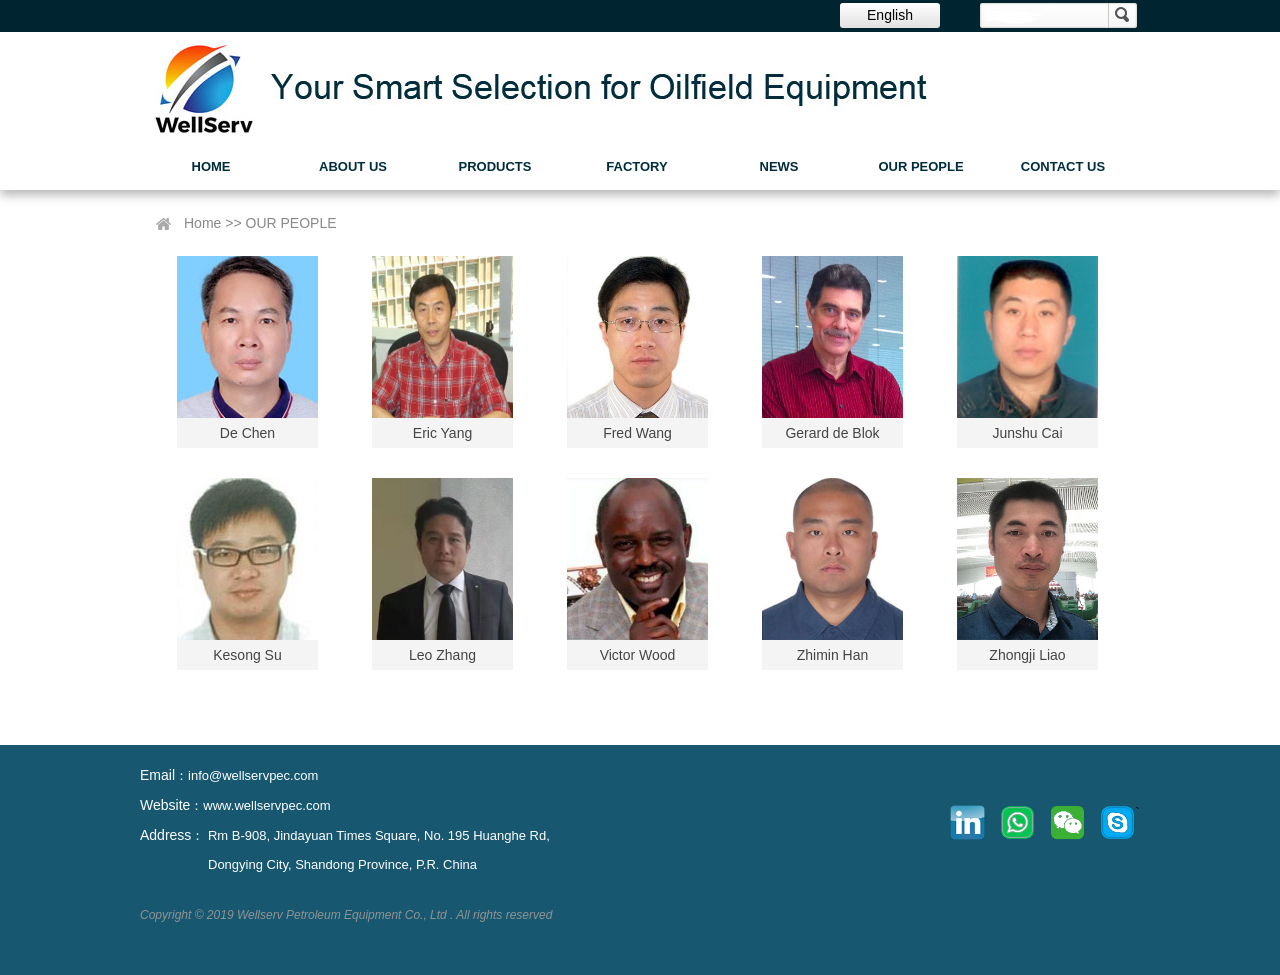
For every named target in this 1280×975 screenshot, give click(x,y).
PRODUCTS (495, 166)
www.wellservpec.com (266, 805)
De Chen (247, 433)
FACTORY (636, 166)
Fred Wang (637, 433)
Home (202, 223)
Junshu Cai (1027, 433)
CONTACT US (1063, 166)
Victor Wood (638, 655)
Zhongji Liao (1027, 655)
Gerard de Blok (832, 433)
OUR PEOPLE (920, 166)
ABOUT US (353, 166)
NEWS (779, 166)
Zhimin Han (833, 655)
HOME (211, 166)
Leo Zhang (442, 655)
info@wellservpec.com (253, 775)
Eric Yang (442, 433)
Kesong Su (247, 655)
